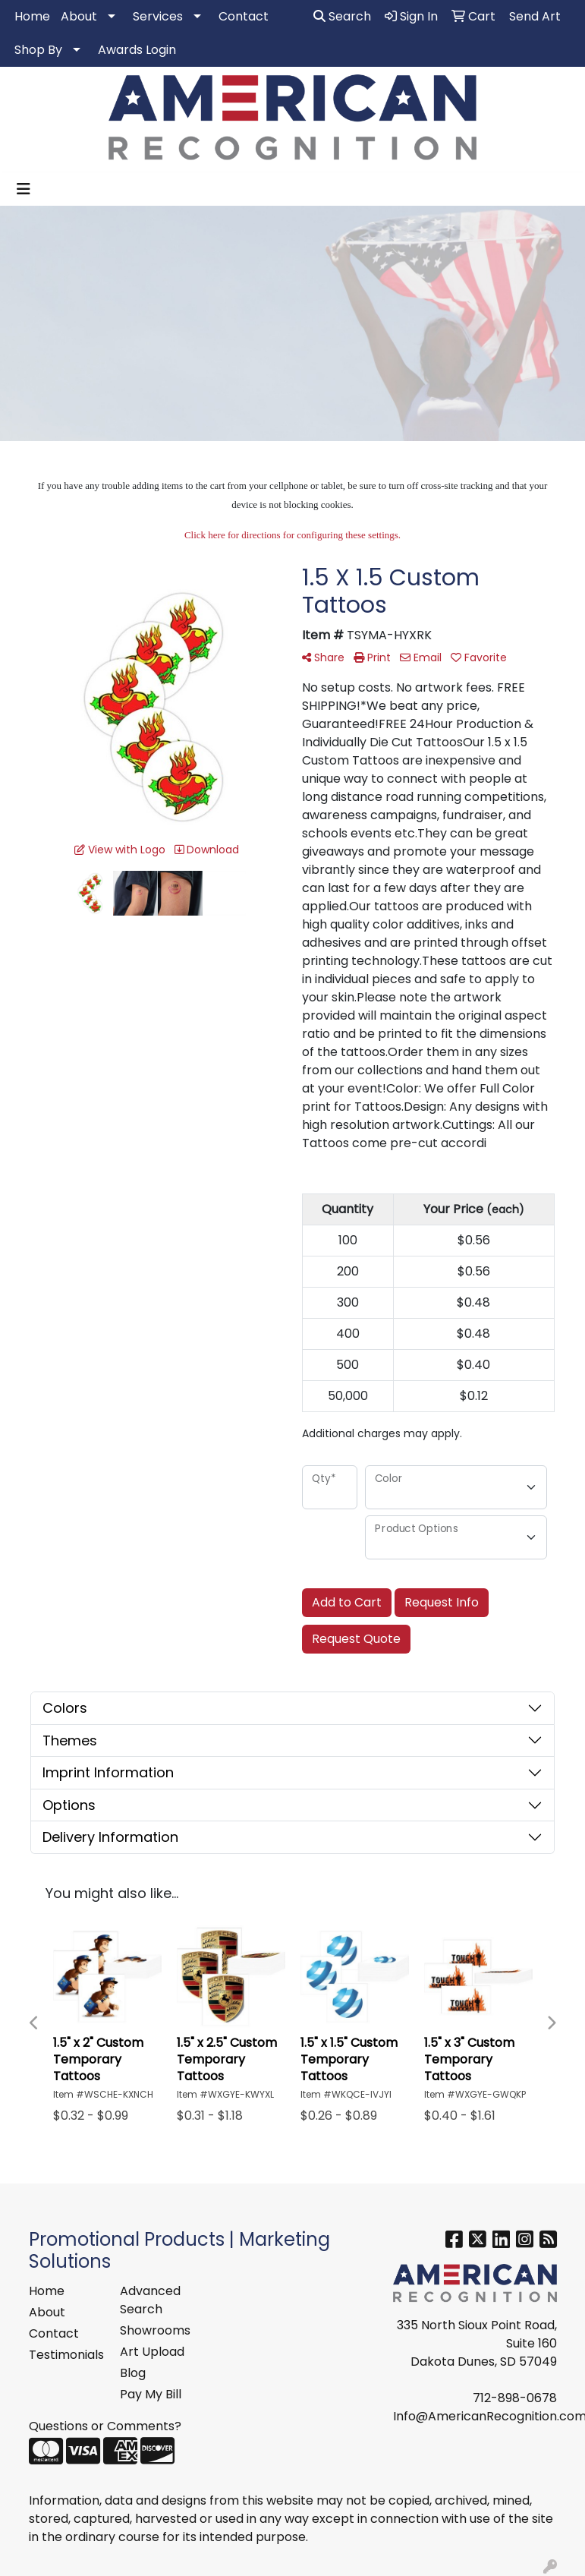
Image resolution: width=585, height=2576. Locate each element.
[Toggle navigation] (23, 189)
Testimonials (65, 2354)
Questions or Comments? (105, 2426)
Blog (133, 2373)
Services (158, 16)
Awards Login (137, 49)
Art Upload (152, 2351)
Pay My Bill (150, 2394)
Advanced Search (150, 2300)
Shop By (38, 49)
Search (342, 16)
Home (32, 16)
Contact (244, 16)
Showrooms (155, 2330)
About (79, 16)
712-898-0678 (515, 2398)
